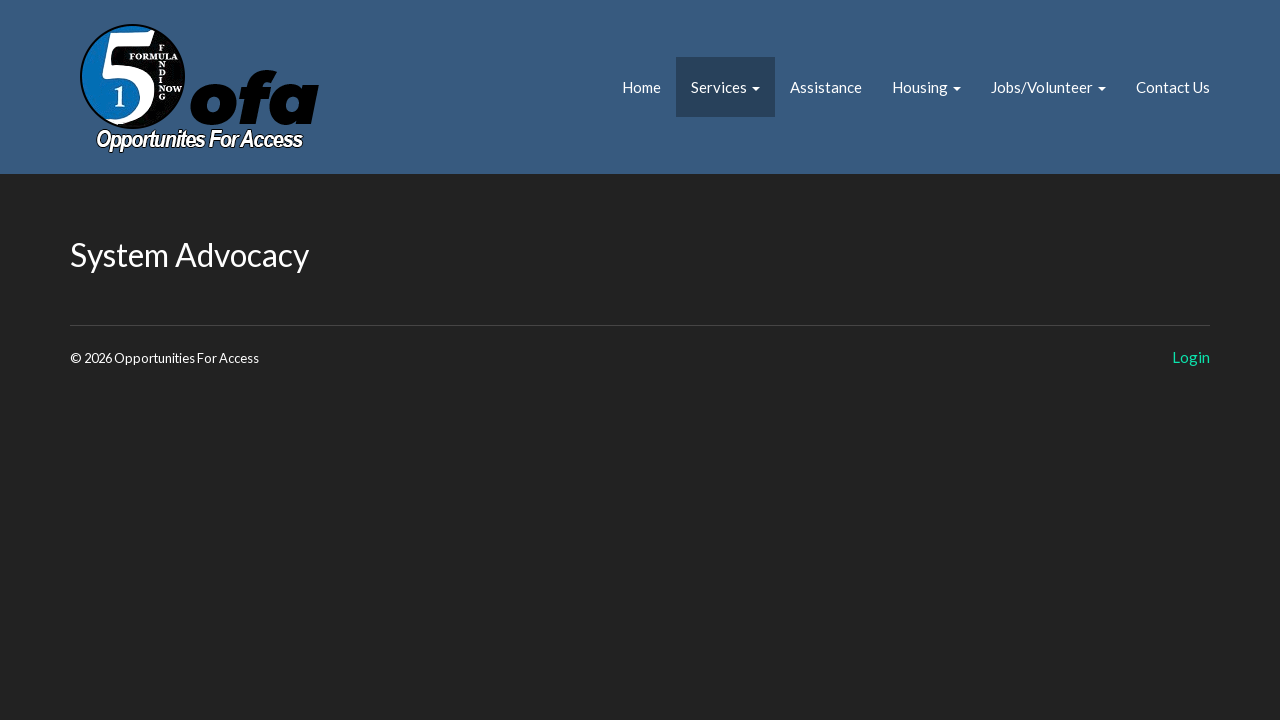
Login (1191, 357)
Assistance (826, 87)
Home (641, 87)
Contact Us (1173, 87)
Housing (926, 87)
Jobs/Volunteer (1048, 87)
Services (725, 87)
